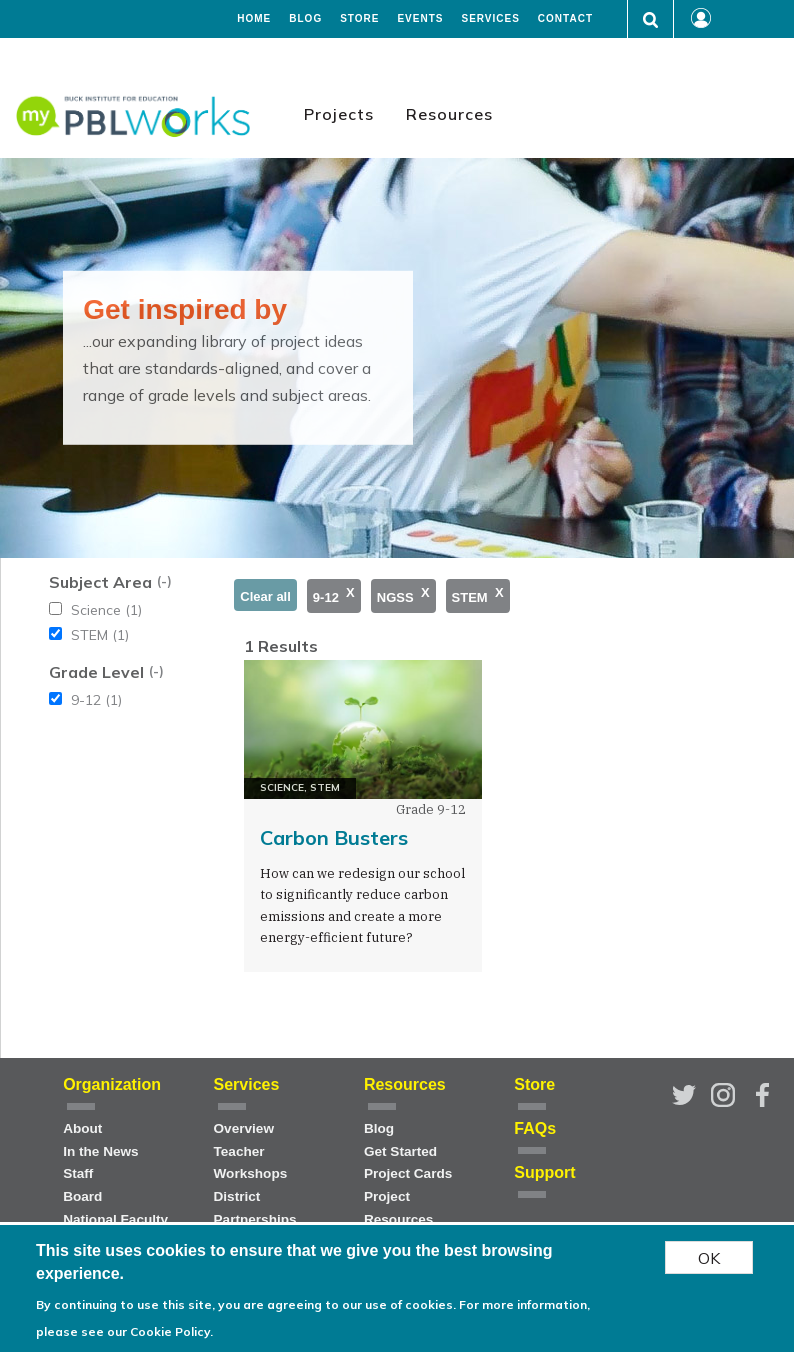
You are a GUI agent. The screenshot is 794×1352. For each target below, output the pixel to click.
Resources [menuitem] (449, 114)
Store (359, 19)
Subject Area (100, 582)
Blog (305, 19)
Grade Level (96, 672)
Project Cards (408, 1173)
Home (254, 19)
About (82, 1128)
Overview (244, 1128)
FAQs (535, 1128)
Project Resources (399, 1208)
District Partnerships (255, 1208)
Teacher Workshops (251, 1163)
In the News (101, 1151)
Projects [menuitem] (339, 114)
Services (490, 19)
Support (544, 1172)
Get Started (400, 1151)
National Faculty (115, 1219)
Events (420, 19)
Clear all (265, 596)
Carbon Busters (334, 837)
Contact (565, 19)
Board (82, 1196)
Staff (78, 1173)
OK (709, 1258)
